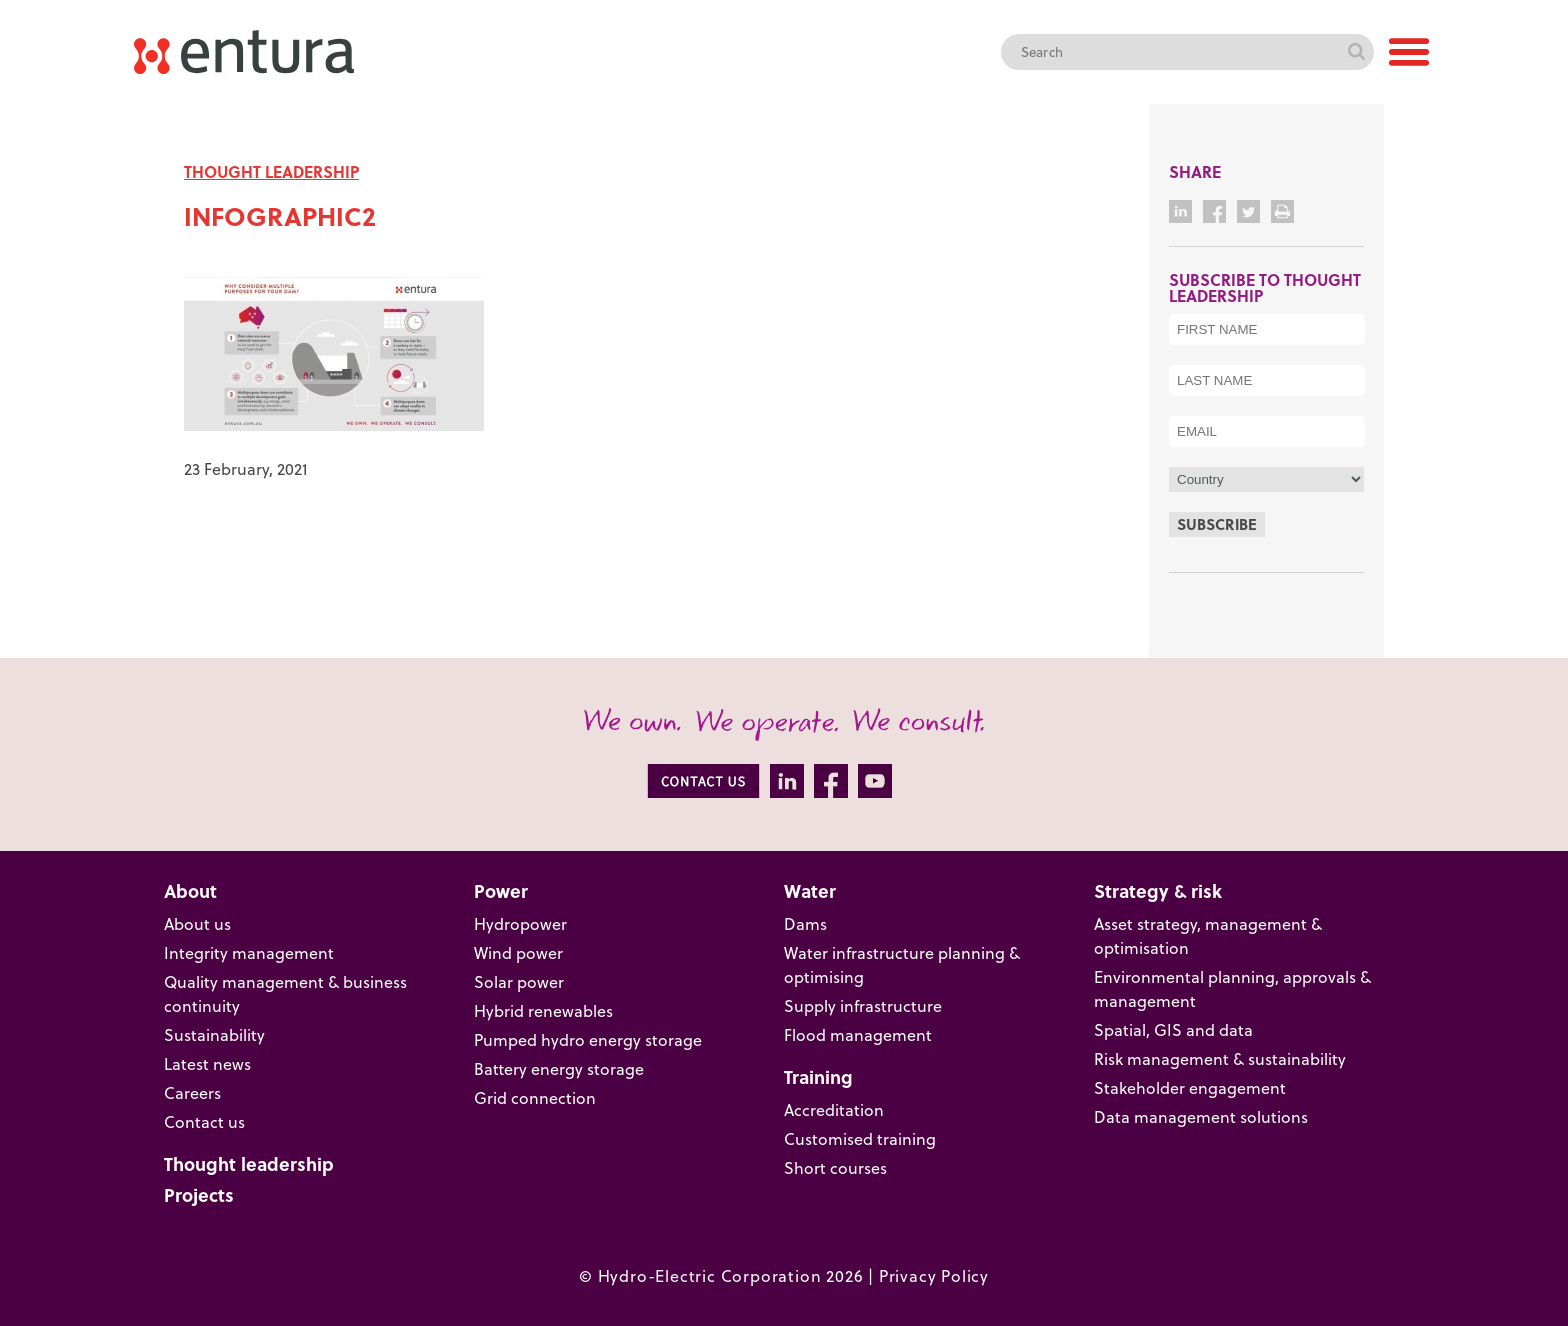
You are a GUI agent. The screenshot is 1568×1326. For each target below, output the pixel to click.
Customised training (860, 1139)
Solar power (519, 982)
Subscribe (1217, 524)
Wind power (518, 953)
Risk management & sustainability (1220, 1059)
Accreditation (834, 1110)
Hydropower (520, 924)
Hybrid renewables (543, 1011)
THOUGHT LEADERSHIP (271, 171)
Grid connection (535, 1098)
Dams (805, 924)
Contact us (204, 1122)
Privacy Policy (934, 1276)
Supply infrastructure (863, 1006)
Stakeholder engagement (1190, 1088)
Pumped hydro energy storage (588, 1040)
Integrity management (249, 953)
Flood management (858, 1035)
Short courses (835, 1168)
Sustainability (214, 1035)
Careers (192, 1093)
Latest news (207, 1064)
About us (197, 924)
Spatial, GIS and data (1173, 1030)
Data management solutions (1201, 1117)
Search (1356, 52)
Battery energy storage (559, 1069)
